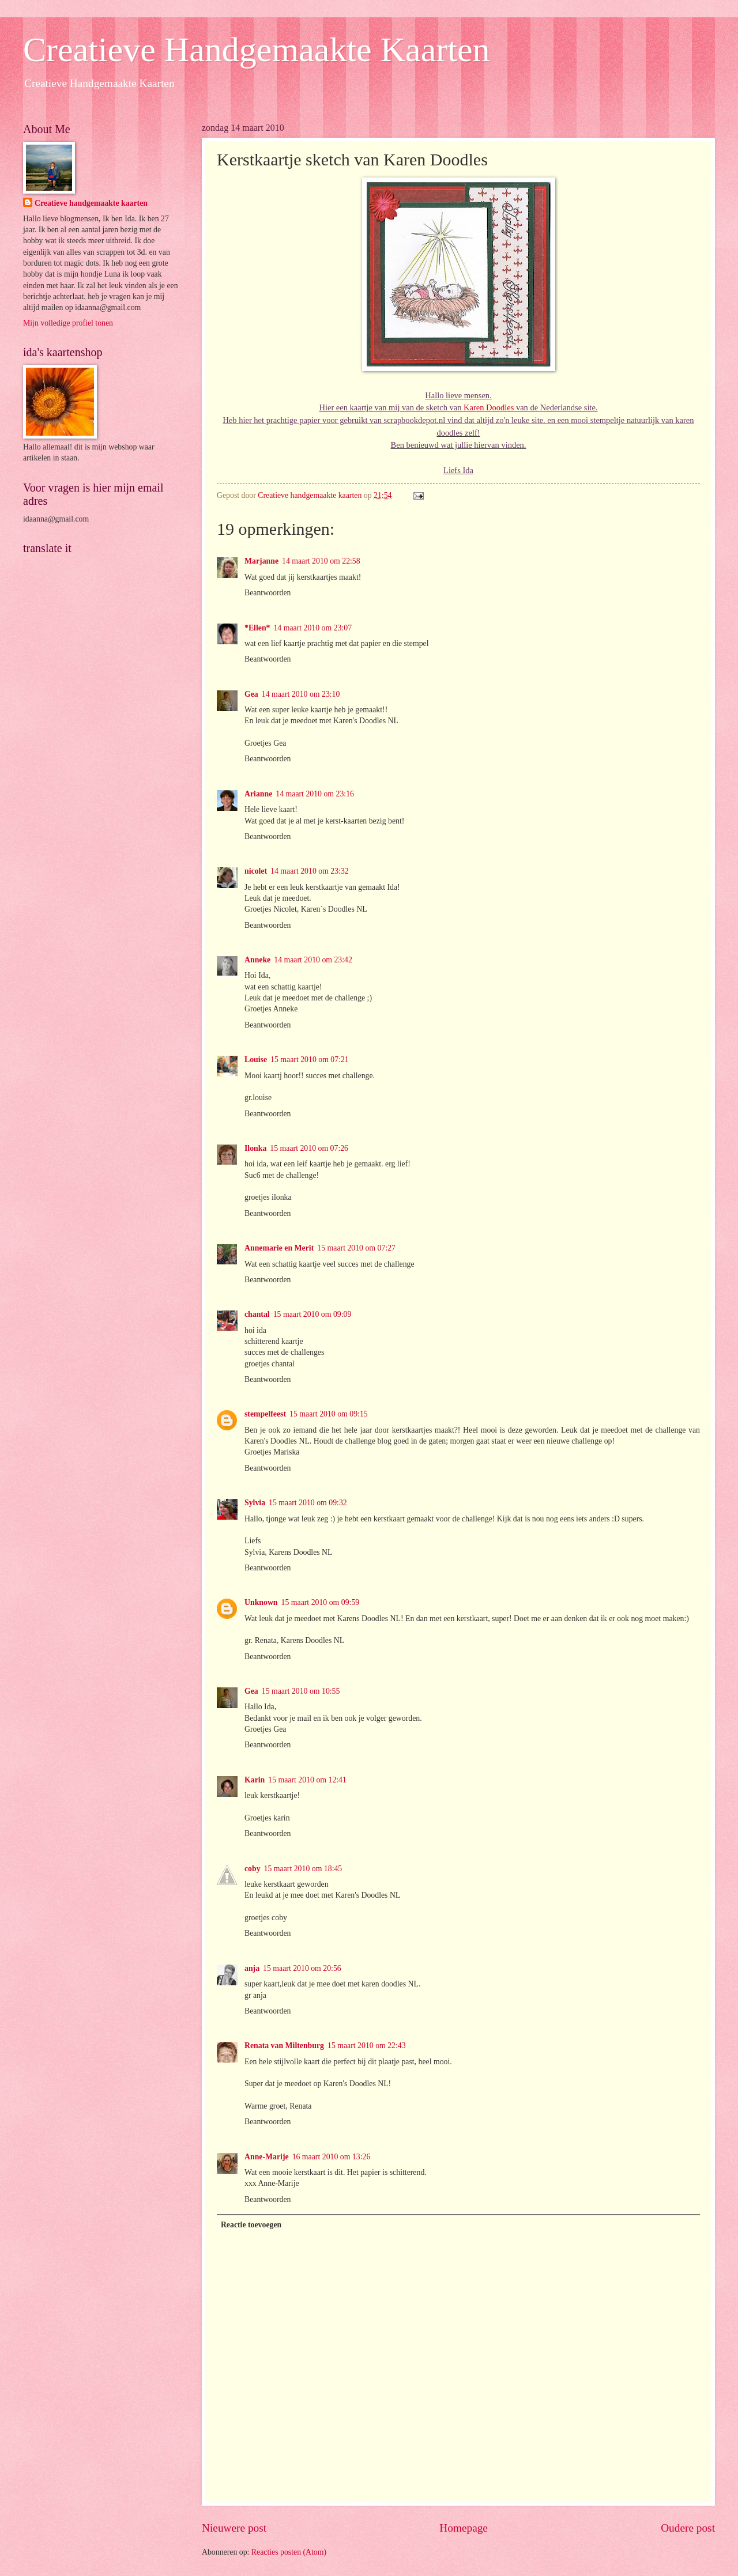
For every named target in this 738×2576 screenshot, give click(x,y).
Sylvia (254, 1502)
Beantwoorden (267, 592)
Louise (255, 1059)
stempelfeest (265, 1414)
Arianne (258, 794)
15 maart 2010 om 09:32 (308, 1502)
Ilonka (255, 1148)
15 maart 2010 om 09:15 (328, 1414)
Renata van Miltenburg (284, 2045)
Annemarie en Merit (279, 1248)
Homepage (463, 2528)
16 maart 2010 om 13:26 (331, 2156)
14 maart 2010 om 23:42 (313, 959)
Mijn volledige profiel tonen (68, 323)
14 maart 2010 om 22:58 (321, 561)
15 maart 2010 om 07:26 (309, 1148)
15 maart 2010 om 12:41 (307, 1780)
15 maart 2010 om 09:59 (320, 1602)
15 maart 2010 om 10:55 (301, 1691)
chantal (257, 1314)
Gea (251, 694)
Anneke (257, 959)
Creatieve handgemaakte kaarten (91, 203)
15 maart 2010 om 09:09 (312, 1314)
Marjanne (261, 561)
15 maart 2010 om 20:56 (302, 1968)
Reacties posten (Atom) (288, 2552)
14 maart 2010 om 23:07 (312, 628)
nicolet (255, 871)
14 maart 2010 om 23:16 (315, 794)
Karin (254, 1780)
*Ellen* (257, 628)
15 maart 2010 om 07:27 (356, 1248)
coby (252, 1868)
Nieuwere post (234, 2528)
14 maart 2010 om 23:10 (301, 694)
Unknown (261, 1602)
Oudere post (688, 2528)
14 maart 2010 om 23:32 (309, 871)
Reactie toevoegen (251, 2224)
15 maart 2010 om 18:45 (303, 1868)
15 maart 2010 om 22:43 (366, 2045)
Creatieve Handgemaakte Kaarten (256, 50)
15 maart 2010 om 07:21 (309, 1059)
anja (251, 1968)
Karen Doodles (489, 407)
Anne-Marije (266, 2156)
